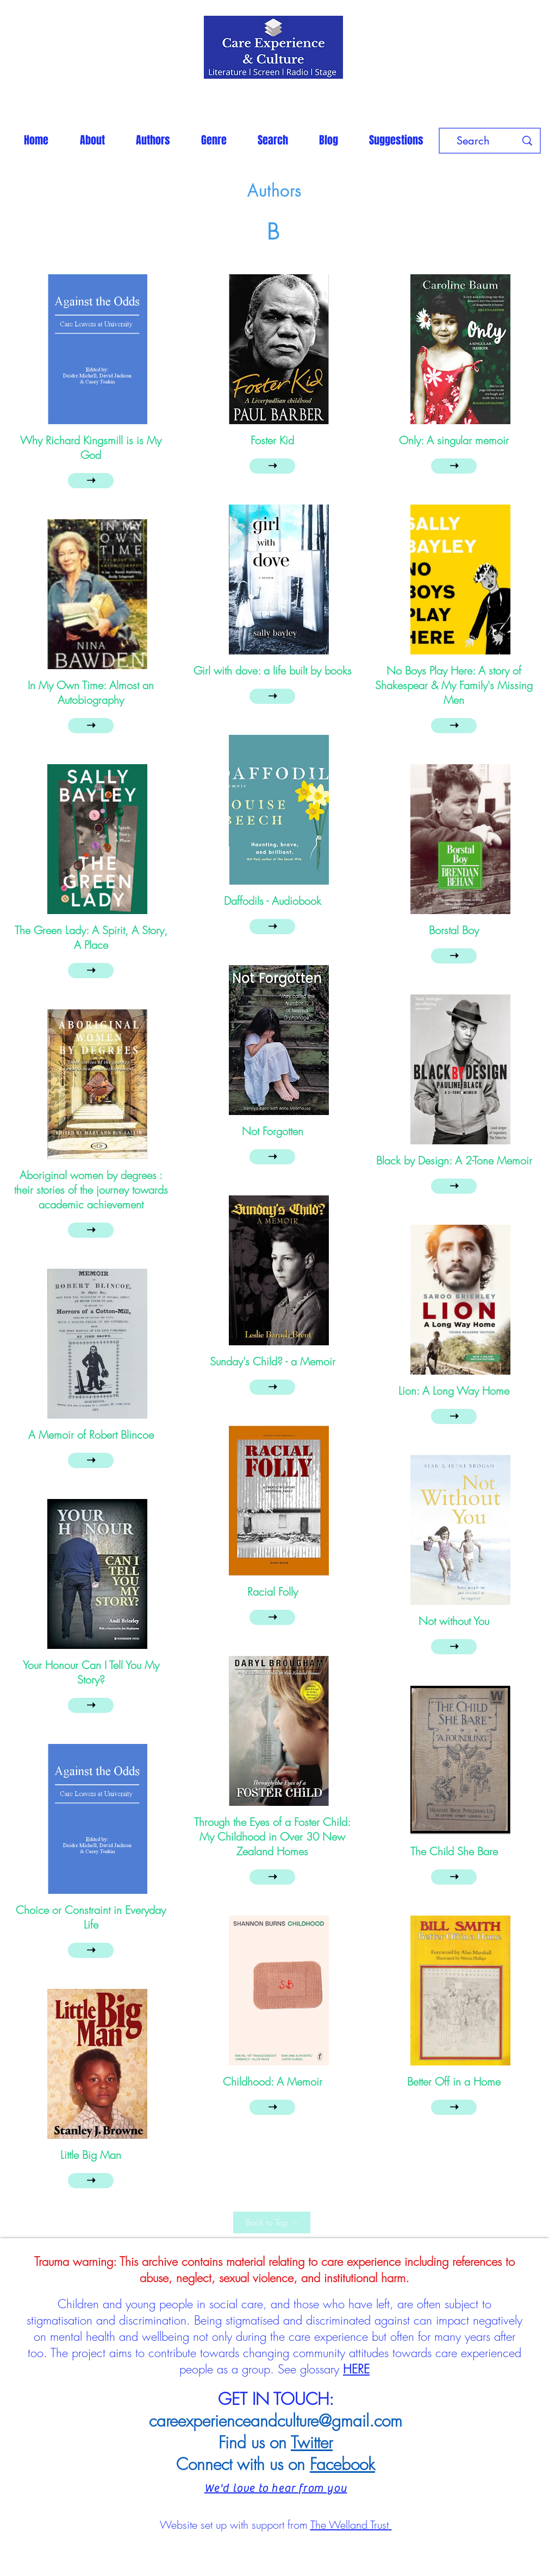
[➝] (91, 480)
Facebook (342, 2464)
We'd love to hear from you (275, 2488)
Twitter (312, 2442)
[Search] (473, 141)
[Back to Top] (271, 2222)
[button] (152, 140)
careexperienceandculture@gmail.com (275, 2421)
